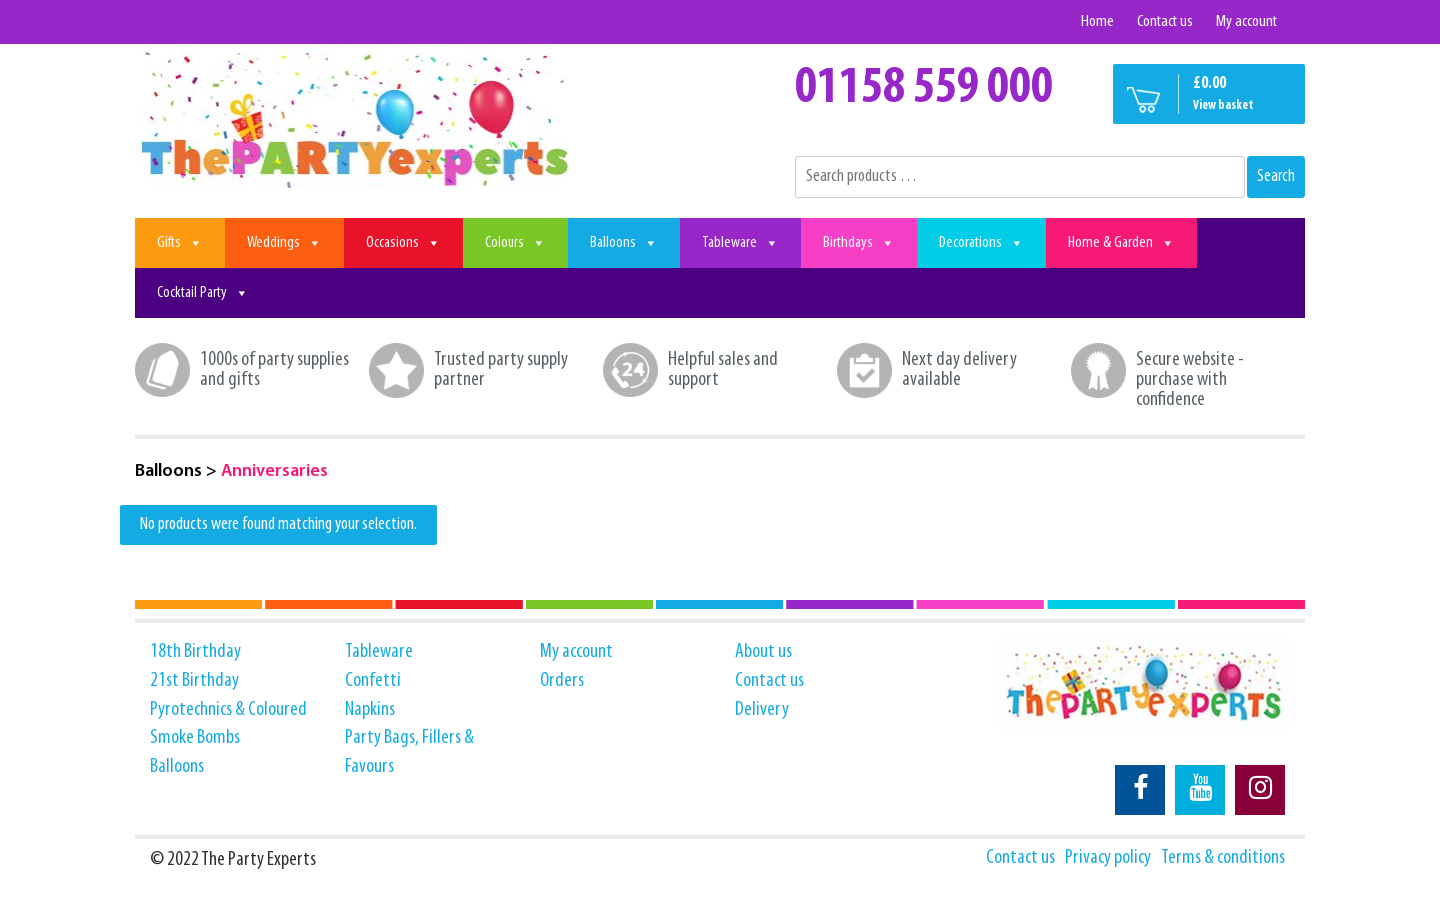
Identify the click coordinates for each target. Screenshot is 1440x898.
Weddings (284, 243)
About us (763, 652)
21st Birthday (194, 681)
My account (1246, 21)
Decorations (981, 243)
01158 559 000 (924, 89)
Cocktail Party (203, 293)
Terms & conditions (1223, 858)
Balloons (624, 243)
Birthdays (859, 243)
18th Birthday (195, 652)
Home (1097, 21)
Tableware (740, 243)
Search (1276, 176)
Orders (562, 681)
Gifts (180, 243)
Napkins (370, 710)
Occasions (403, 243)
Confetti (373, 681)
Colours (515, 243)
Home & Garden (1121, 243)
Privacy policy (1108, 858)
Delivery (762, 710)
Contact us (1165, 21)
